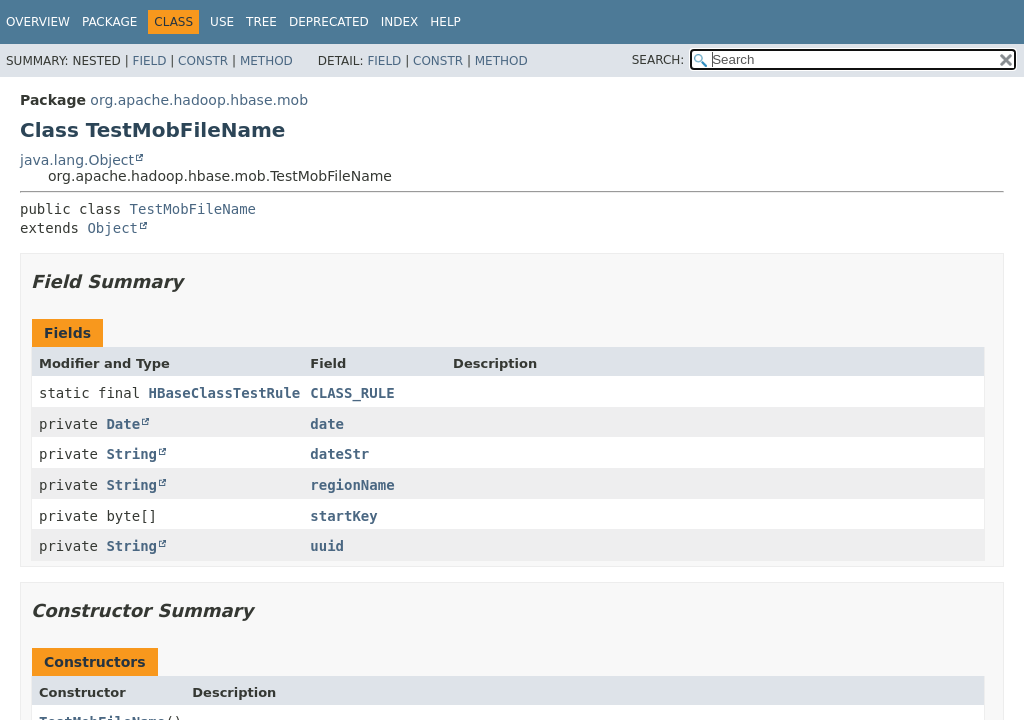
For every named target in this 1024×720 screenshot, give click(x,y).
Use (222, 22)
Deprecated (329, 22)
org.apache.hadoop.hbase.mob (199, 100)
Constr (203, 61)
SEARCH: (658, 60)
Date (123, 424)
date (327, 424)
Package (109, 22)
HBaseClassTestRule (225, 393)
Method (266, 61)
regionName (352, 485)
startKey (343, 516)
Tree (261, 22)
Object (112, 228)
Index (400, 22)
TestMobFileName (193, 209)
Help (445, 22)
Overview (38, 22)
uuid (327, 546)
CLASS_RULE (352, 393)
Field (149, 61)
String (131, 454)
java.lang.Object (77, 160)
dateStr (339, 454)
